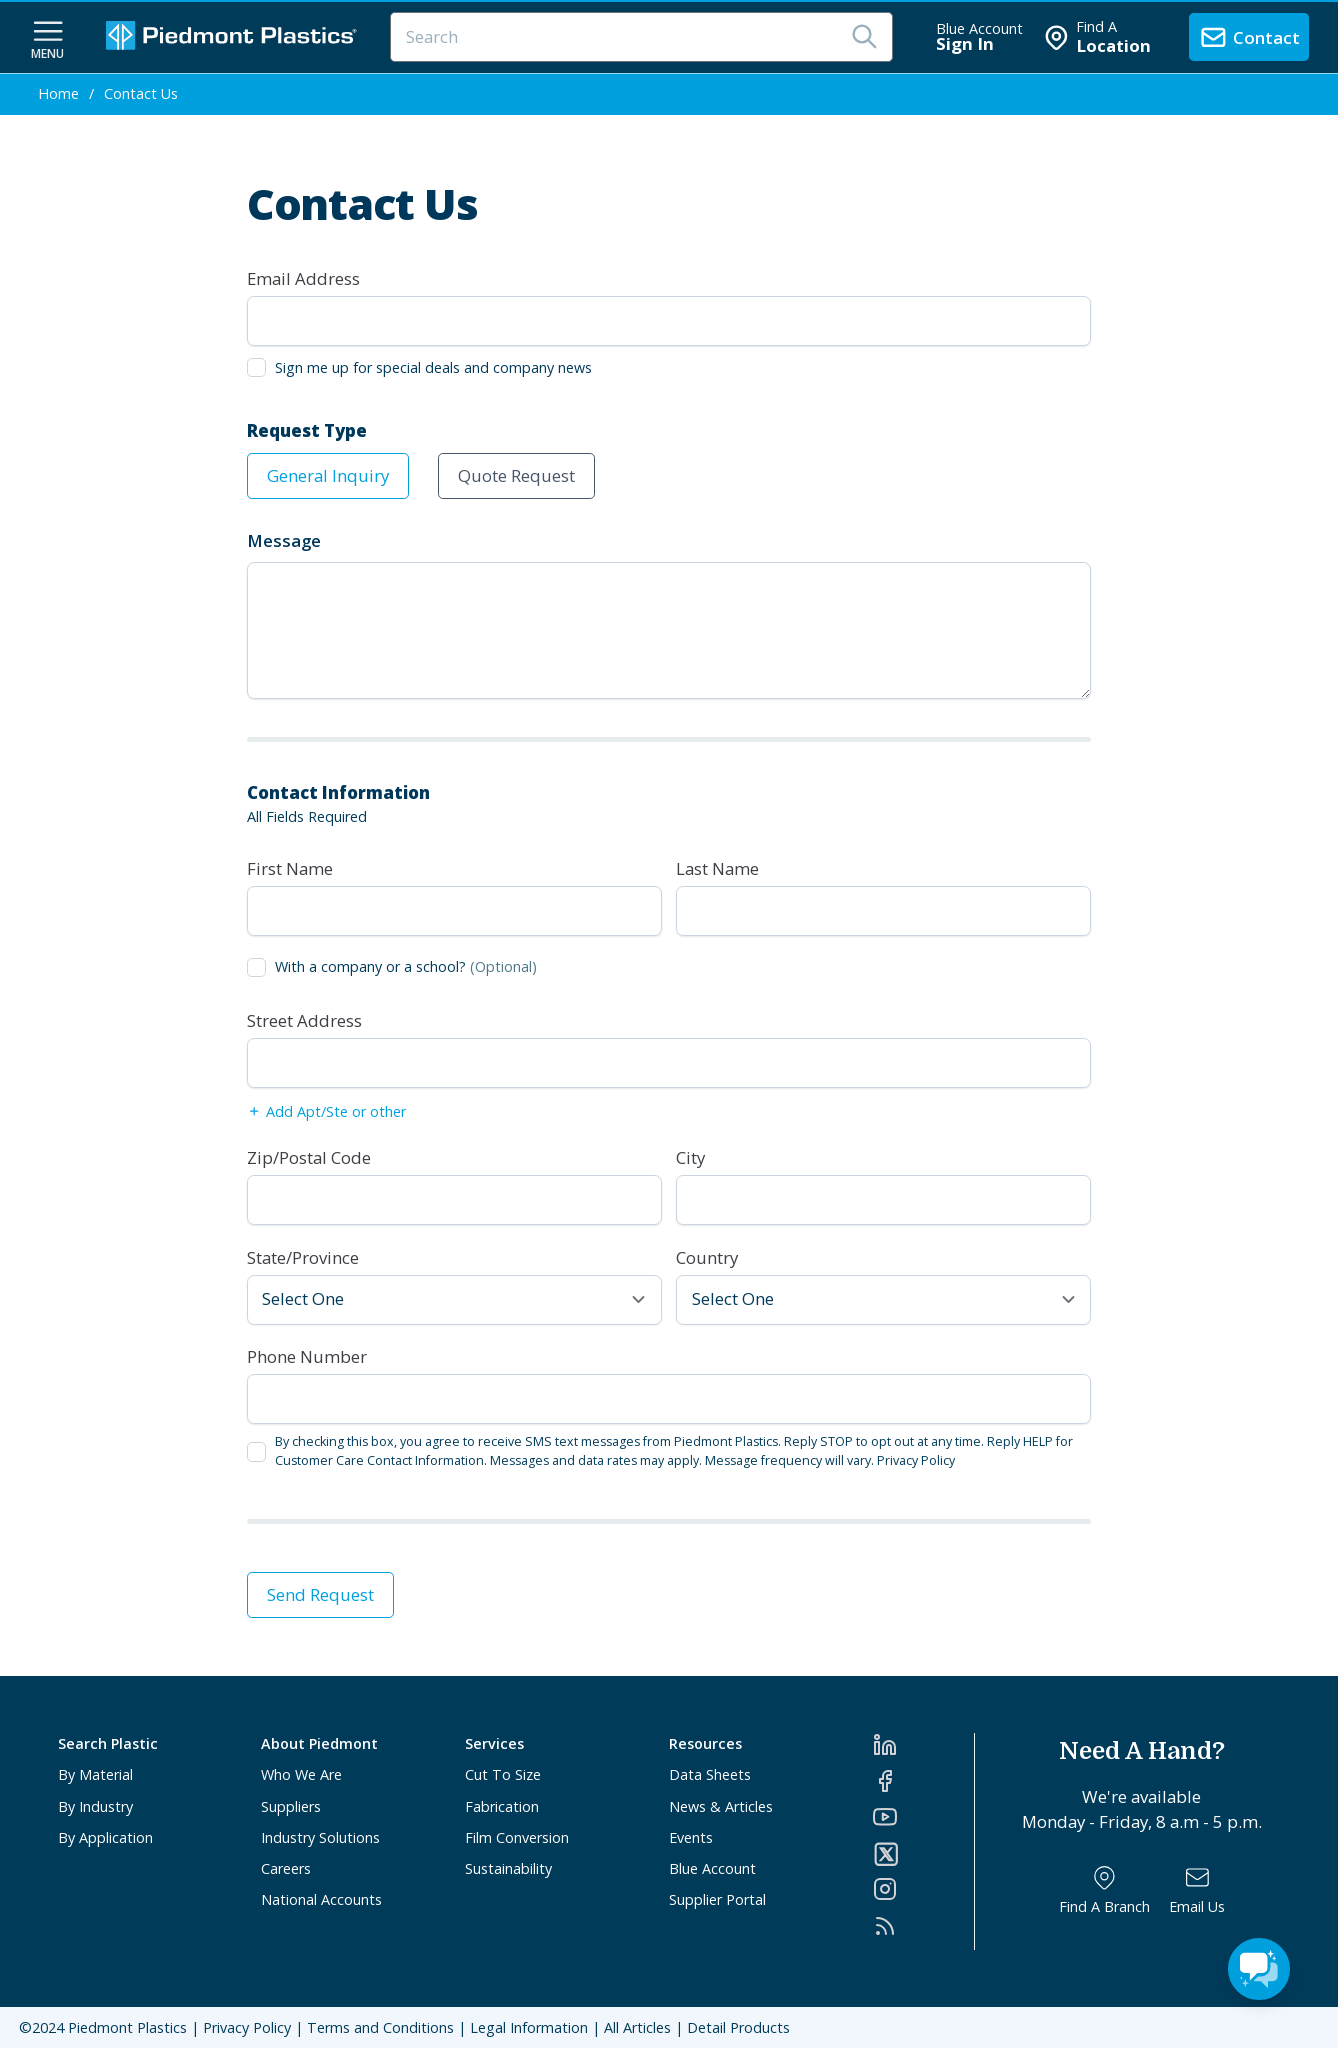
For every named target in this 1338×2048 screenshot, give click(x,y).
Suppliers (291, 1806)
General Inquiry (328, 475)
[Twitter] (923, 1854)
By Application (105, 1837)
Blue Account (712, 1868)
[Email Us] (1197, 1890)
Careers (286, 1868)
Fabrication (502, 1806)
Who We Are (301, 1774)
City (690, 1157)
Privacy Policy (916, 1460)
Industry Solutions (320, 1837)
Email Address (303, 278)
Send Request (320, 1594)
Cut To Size (503, 1774)
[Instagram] (923, 1889)
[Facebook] (923, 1781)
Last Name (717, 868)
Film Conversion (517, 1837)
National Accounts (321, 1899)
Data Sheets (710, 1774)
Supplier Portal (717, 1899)
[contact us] (1249, 37)
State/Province (303, 1257)
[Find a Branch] (1104, 1890)
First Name (290, 868)
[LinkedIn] (923, 1745)
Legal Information (529, 2027)
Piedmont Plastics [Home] (127, 2027)
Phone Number (307, 1356)
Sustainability (508, 1868)
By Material (95, 1774)
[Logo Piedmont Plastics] (234, 37)
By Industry (95, 1806)
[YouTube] (923, 1817)
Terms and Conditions (380, 2027)
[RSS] (923, 1926)
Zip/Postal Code (309, 1157)
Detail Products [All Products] (738, 2027)
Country (707, 1257)
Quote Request (516, 475)
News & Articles (721, 1806)
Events (691, 1837)
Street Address (304, 1020)
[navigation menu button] (48, 38)
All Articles (637, 2027)
